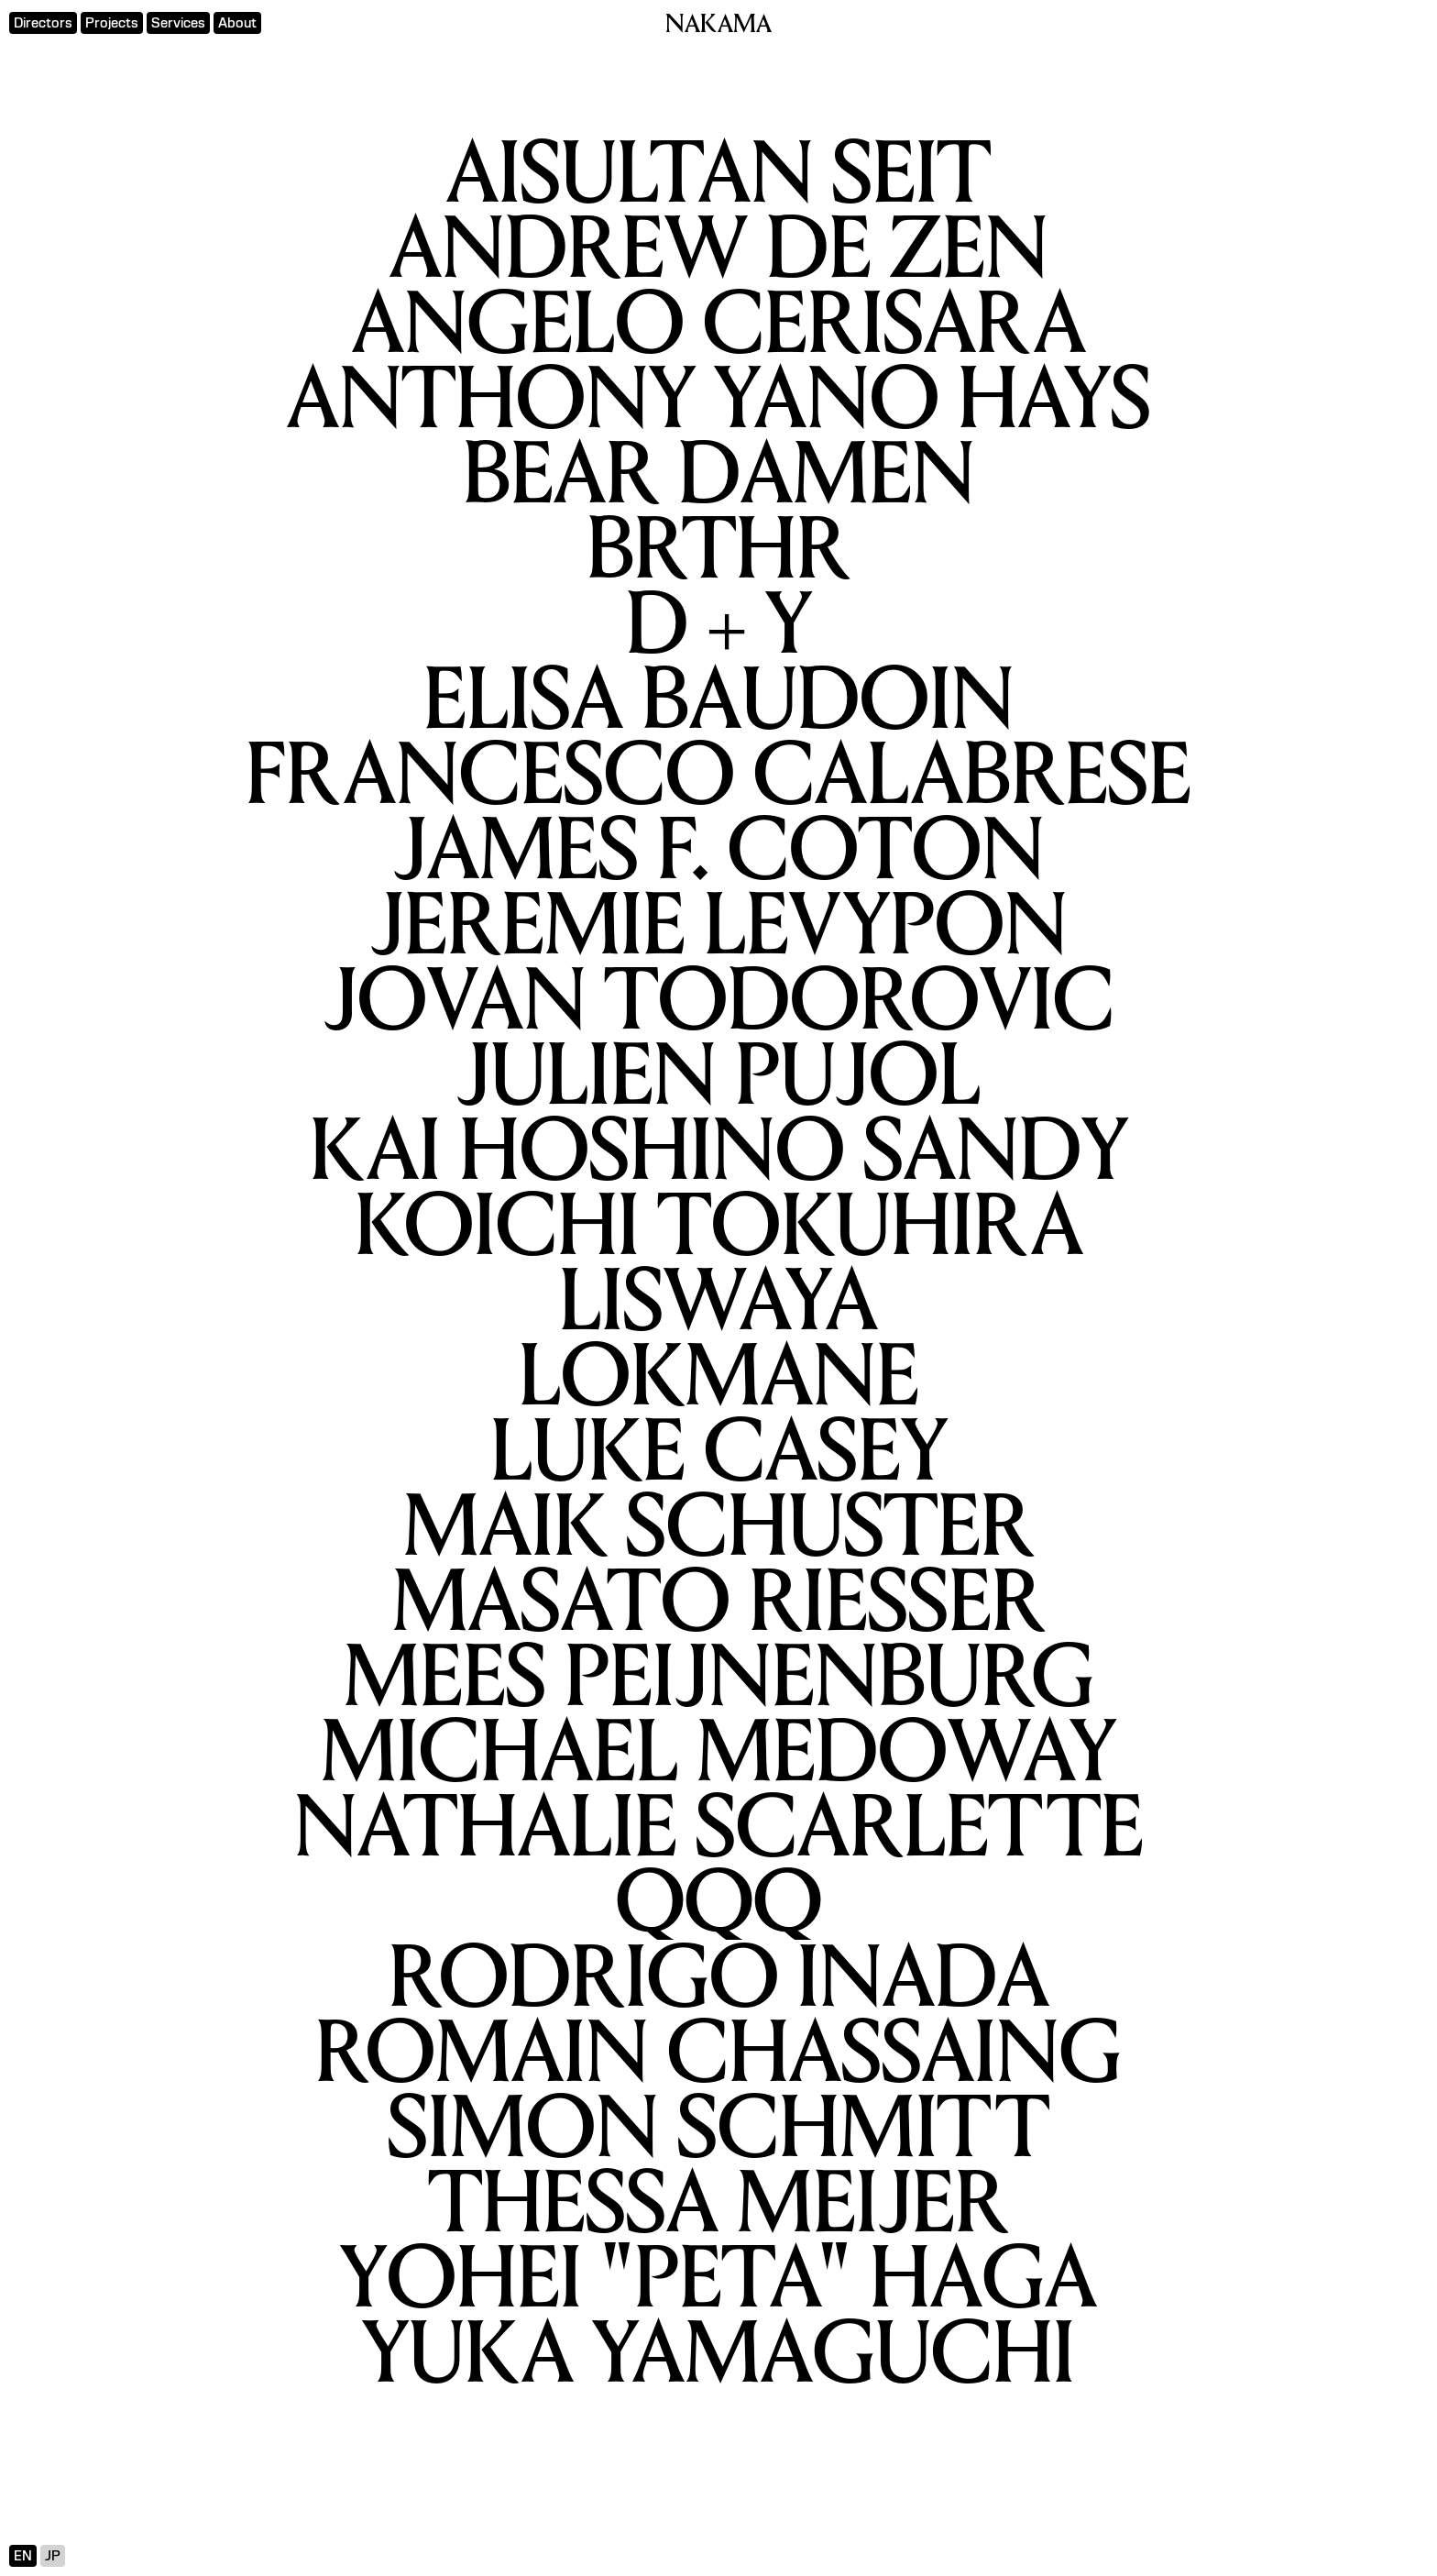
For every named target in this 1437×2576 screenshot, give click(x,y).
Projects (111, 23)
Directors (43, 23)
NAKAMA (718, 26)
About (237, 23)
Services (178, 23)
